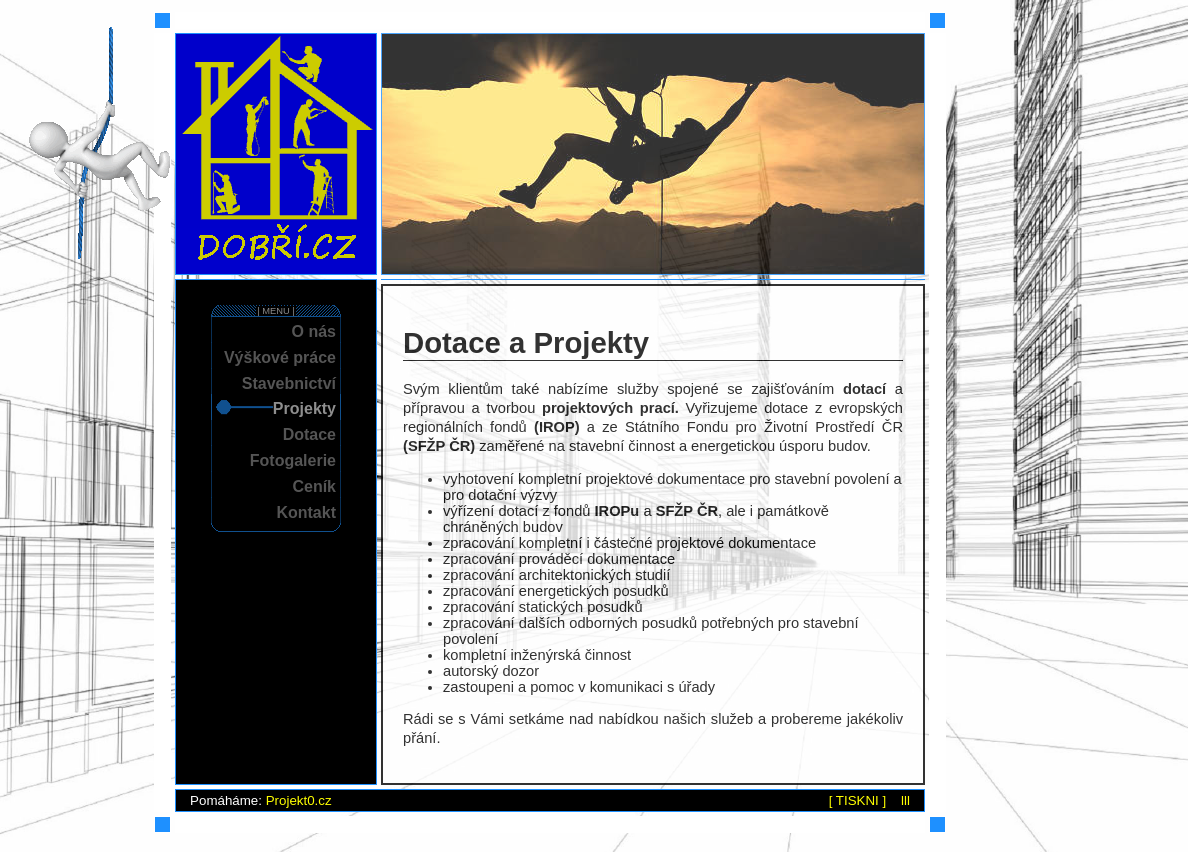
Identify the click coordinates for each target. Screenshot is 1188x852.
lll (905, 800)
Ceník (314, 486)
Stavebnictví (289, 383)
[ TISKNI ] (858, 800)
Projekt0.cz (299, 800)
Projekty (304, 408)
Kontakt (306, 512)
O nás (314, 331)
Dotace (309, 434)
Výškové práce (280, 357)
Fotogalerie (293, 460)
